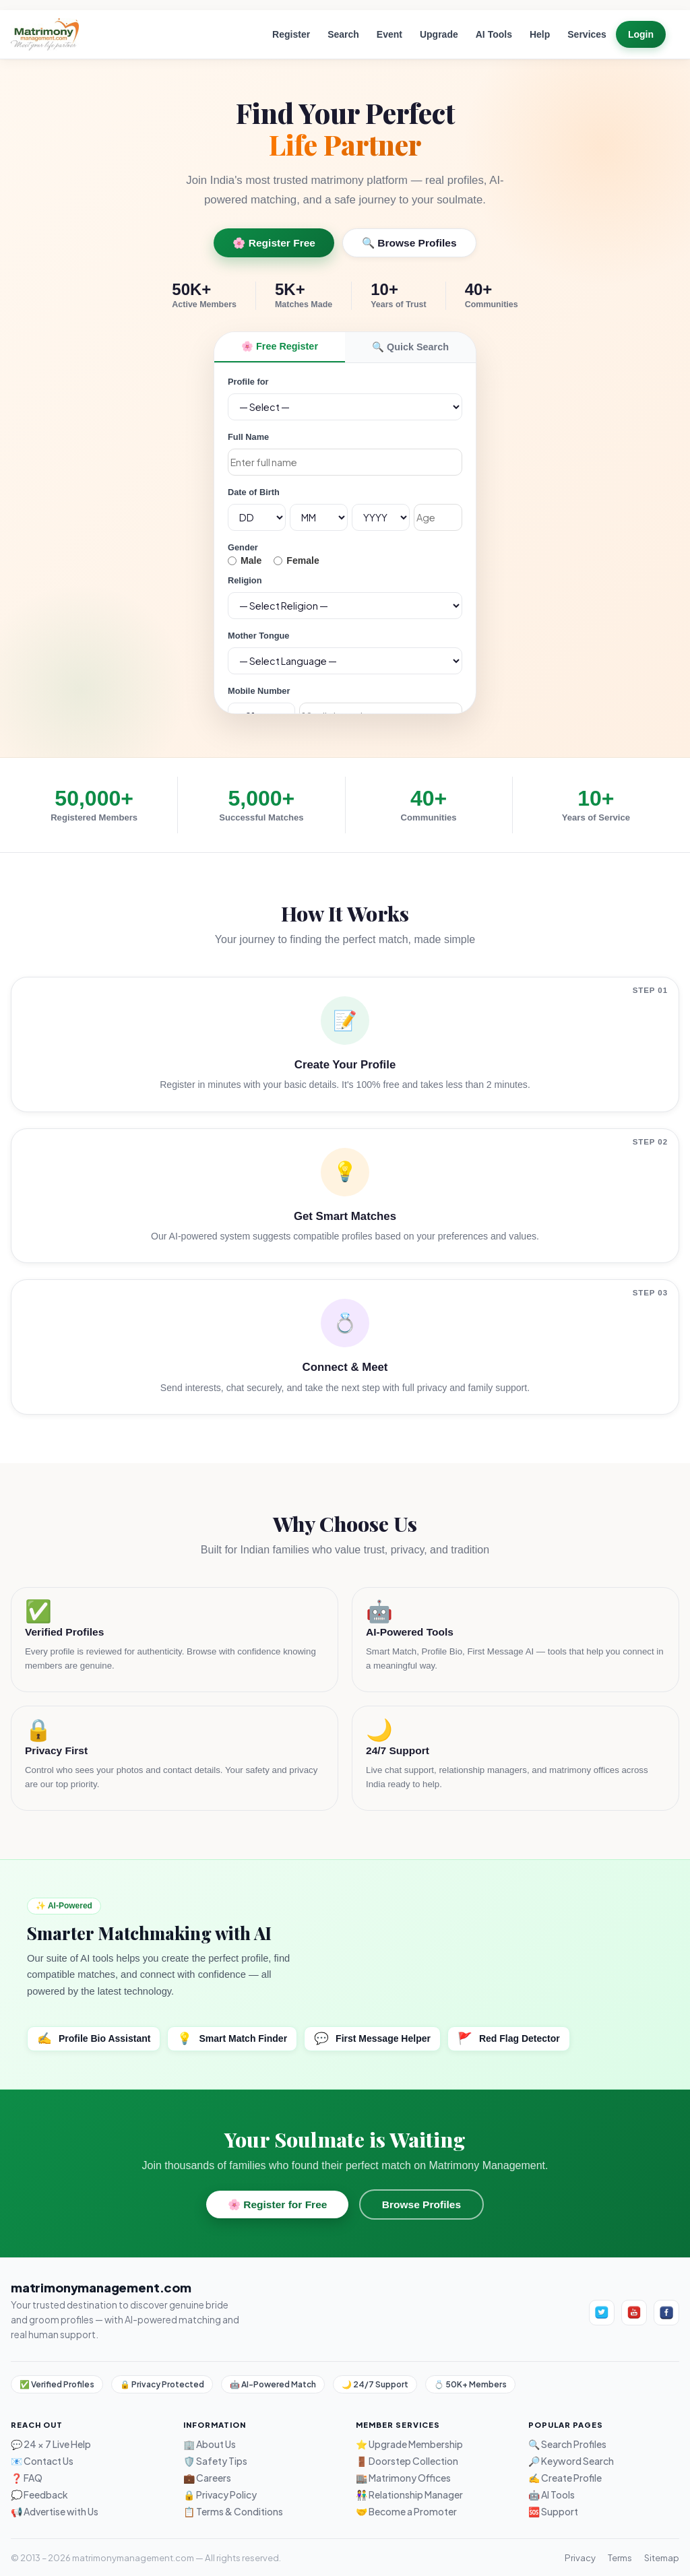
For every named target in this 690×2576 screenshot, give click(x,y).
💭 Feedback (39, 2495)
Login (641, 34)
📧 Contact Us (42, 2461)
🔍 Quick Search (410, 347)
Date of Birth (254, 492)
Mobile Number (259, 691)
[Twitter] (602, 2312)
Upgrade (439, 34)
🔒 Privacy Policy (220, 2495)
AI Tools (494, 34)
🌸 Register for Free (277, 2204)
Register (291, 34)
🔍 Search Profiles (567, 2444)
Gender (243, 547)
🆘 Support (553, 2512)
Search (343, 34)
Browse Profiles (421, 2204)
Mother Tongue (258, 636)
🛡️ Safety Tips (215, 2461)
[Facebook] (666, 2312)
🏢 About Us (209, 2444)
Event (389, 34)
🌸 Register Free (273, 243)
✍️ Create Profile (565, 2478)
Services (586, 34)
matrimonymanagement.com (101, 2287)
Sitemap (661, 2557)
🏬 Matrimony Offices (403, 2478)
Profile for (248, 382)
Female (296, 561)
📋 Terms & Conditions (233, 2512)
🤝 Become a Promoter (406, 2512)
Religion (244, 580)
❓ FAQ (26, 2478)
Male (244, 561)
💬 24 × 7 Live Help (51, 2444)
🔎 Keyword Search (571, 2461)
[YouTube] (634, 2312)
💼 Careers (207, 2478)
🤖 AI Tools (551, 2495)
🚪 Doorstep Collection (407, 2461)
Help (540, 34)
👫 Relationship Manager (409, 2495)
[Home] (45, 34)
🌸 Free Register (279, 346)
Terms (620, 2557)
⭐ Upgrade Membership (409, 2444)
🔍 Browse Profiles (409, 243)
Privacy (580, 2557)
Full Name (248, 437)
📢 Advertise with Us (54, 2512)
